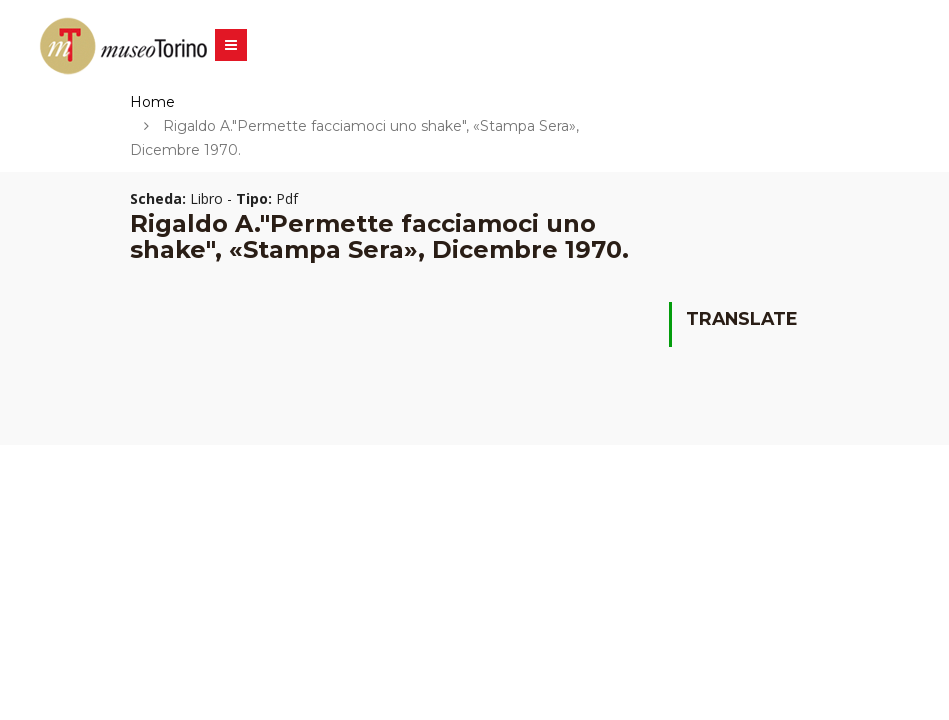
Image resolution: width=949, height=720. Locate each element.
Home (152, 102)
